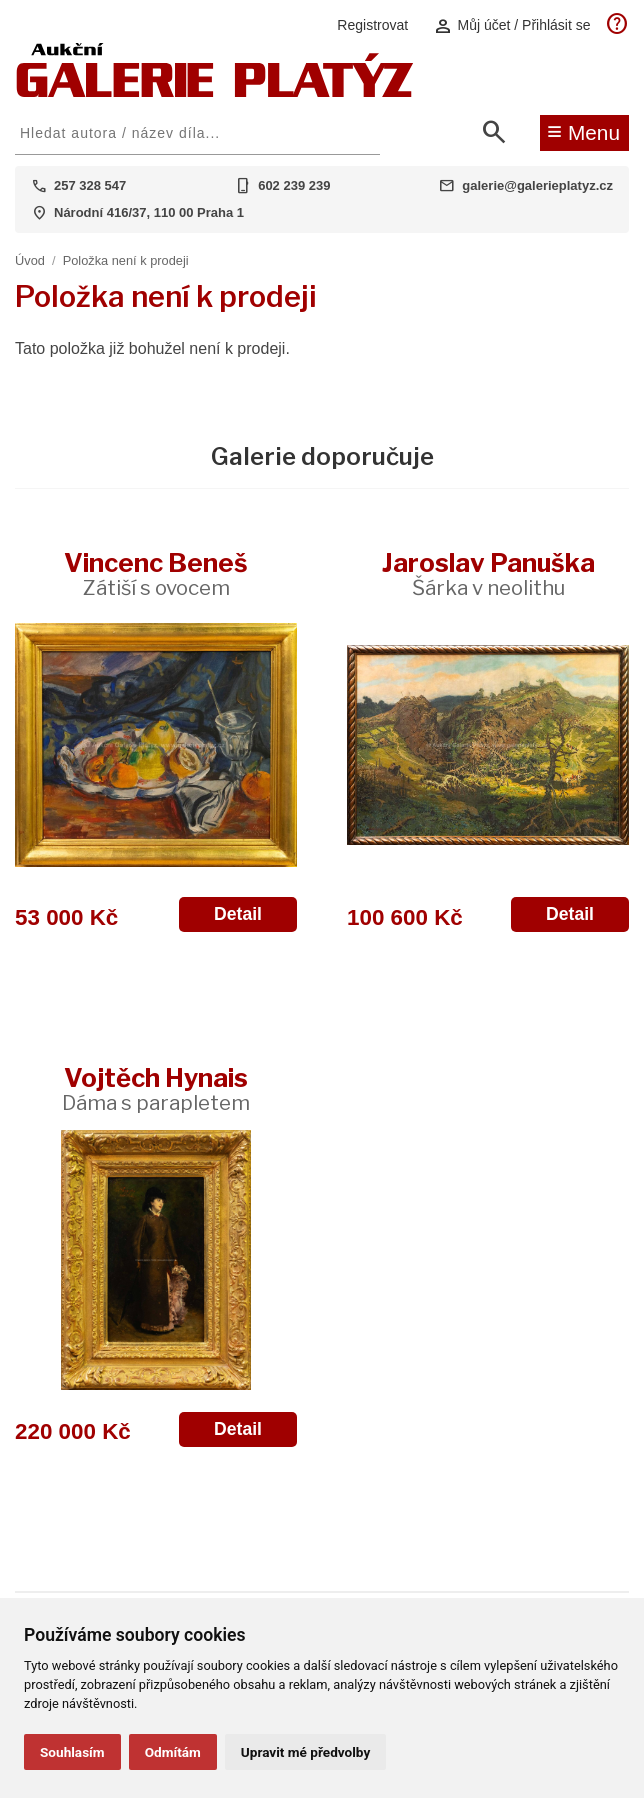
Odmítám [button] (173, 1752)
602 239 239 (294, 185)
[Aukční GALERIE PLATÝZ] (215, 92)
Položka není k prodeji (126, 260)
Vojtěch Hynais (156, 1088)
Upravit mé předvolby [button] (305, 1752)
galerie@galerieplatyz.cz (537, 185)
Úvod (30, 260)
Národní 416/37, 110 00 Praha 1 (149, 212)
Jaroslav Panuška (488, 573)
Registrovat (372, 25)
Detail (238, 914)
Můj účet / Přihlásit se (512, 25)
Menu (583, 131)
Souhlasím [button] (72, 1752)
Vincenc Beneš (156, 573)
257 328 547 (90, 185)
